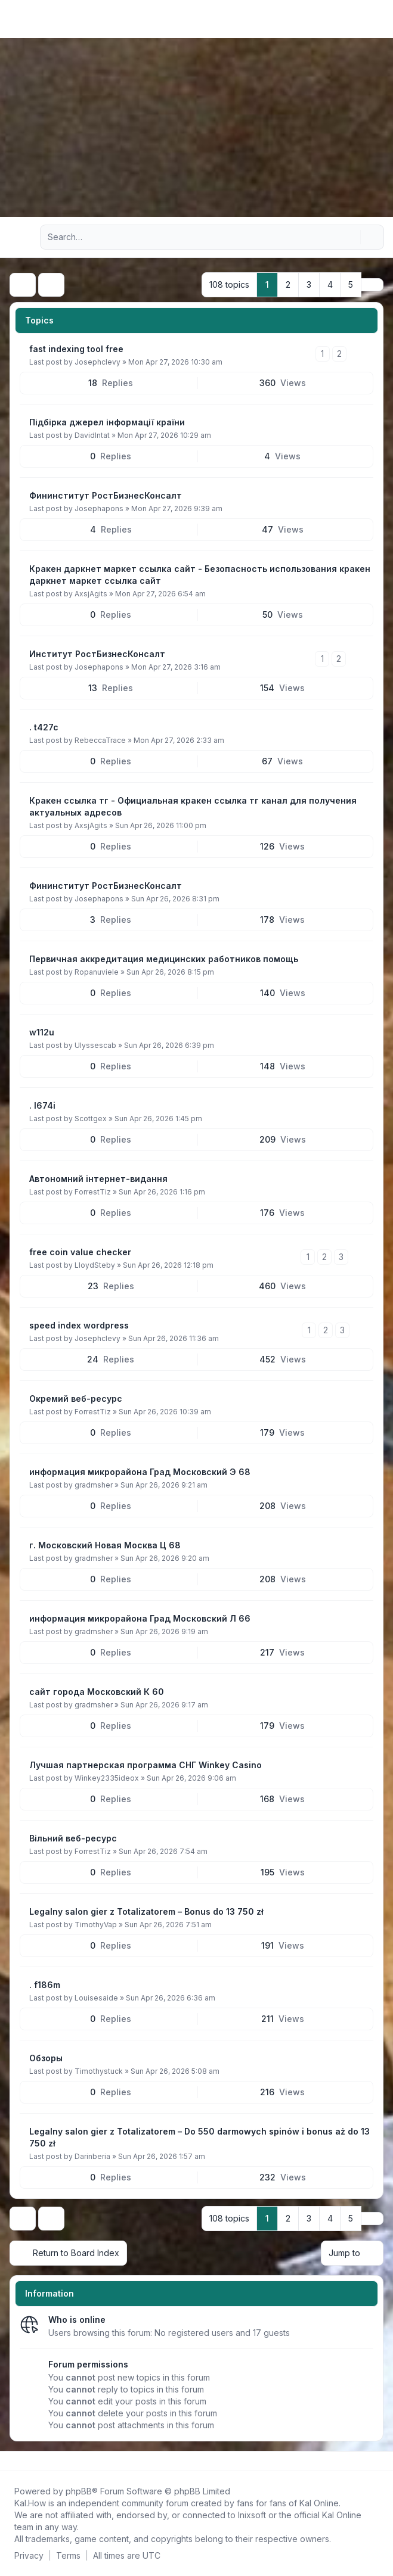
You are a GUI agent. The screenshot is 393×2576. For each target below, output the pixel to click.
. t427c (43, 727)
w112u (41, 1032)
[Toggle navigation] (378, 19)
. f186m (44, 1985)
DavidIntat (92, 435)
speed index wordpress (79, 1325)
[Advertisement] (196, 127)
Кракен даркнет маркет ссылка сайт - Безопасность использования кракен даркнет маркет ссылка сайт (199, 575)
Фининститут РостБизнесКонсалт (105, 495)
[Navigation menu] (23, 237)
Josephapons (99, 508)
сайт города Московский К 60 (96, 1692)
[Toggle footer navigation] (378, 2461)
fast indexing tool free (76, 349)
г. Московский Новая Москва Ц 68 (105, 1545)
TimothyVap (96, 1924)
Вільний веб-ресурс (73, 1838)
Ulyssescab (95, 1045)
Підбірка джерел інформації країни (107, 422)
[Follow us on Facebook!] (12, 2461)
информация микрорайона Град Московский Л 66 (139, 1618)
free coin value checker (80, 1252)
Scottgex (91, 1118)
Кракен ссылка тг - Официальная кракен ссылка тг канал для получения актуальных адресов (193, 806)
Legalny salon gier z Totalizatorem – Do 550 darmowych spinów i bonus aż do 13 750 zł (199, 2137)
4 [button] (330, 284)
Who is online (77, 2319)
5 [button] (350, 284)
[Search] (350, 237)
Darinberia (92, 2156)
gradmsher (94, 1484)
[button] (372, 284)
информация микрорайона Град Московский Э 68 (139, 1472)
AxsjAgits (91, 593)
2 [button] (288, 284)
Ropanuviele (97, 971)
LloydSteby (95, 1265)
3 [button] (309, 284)
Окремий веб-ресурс (75, 1398)
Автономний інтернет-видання (98, 1179)
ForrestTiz (93, 1191)
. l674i (42, 1105)
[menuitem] (364, 19)
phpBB (79, 2491)
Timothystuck (99, 2071)
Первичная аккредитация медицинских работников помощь (163, 959)
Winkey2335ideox (107, 1778)
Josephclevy (97, 361)
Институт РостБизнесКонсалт (97, 654)
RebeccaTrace (100, 740)
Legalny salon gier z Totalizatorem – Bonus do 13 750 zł (146, 1911)
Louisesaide (96, 1997)
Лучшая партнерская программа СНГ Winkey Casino (145, 1765)
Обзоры (46, 2058)
